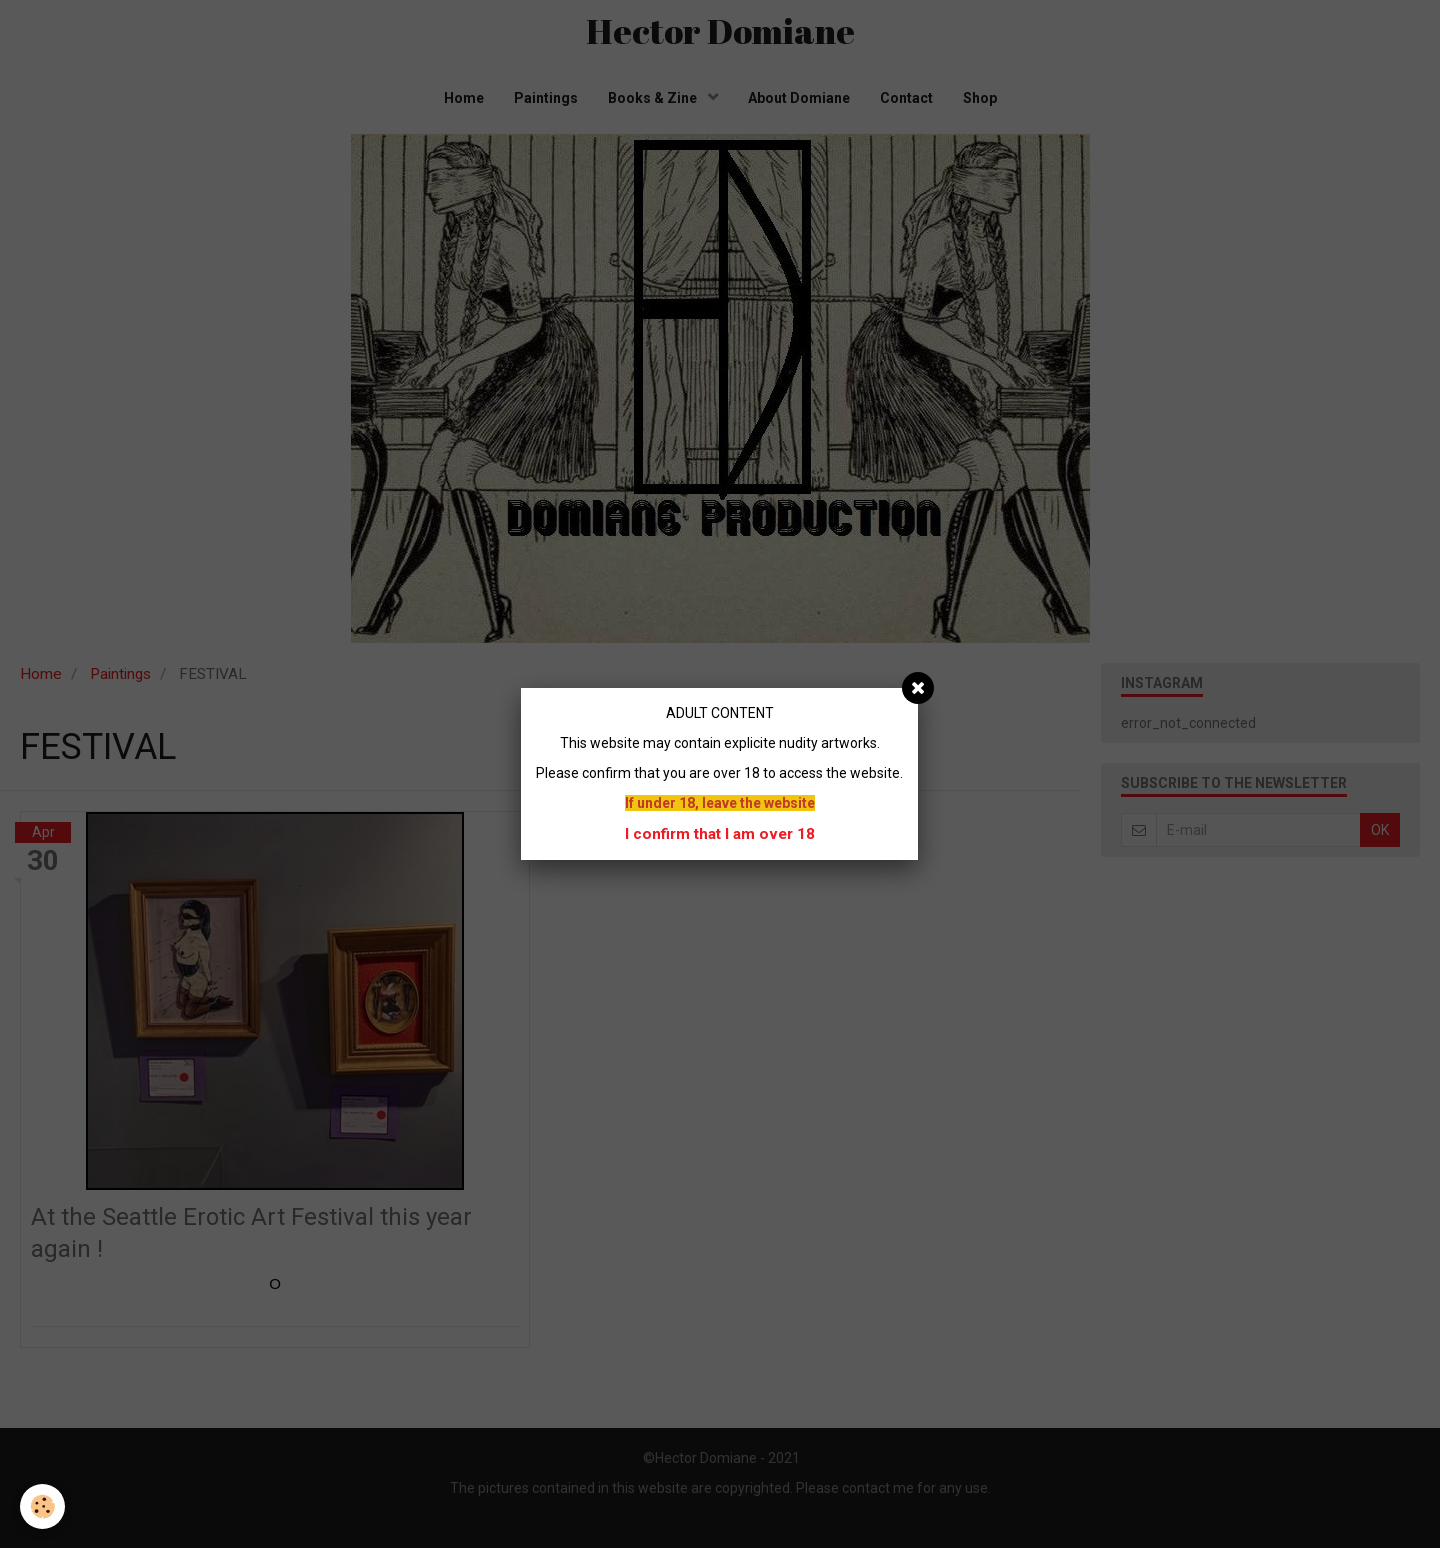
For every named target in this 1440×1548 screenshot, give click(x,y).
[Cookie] (42, 1506)
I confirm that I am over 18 (720, 834)
